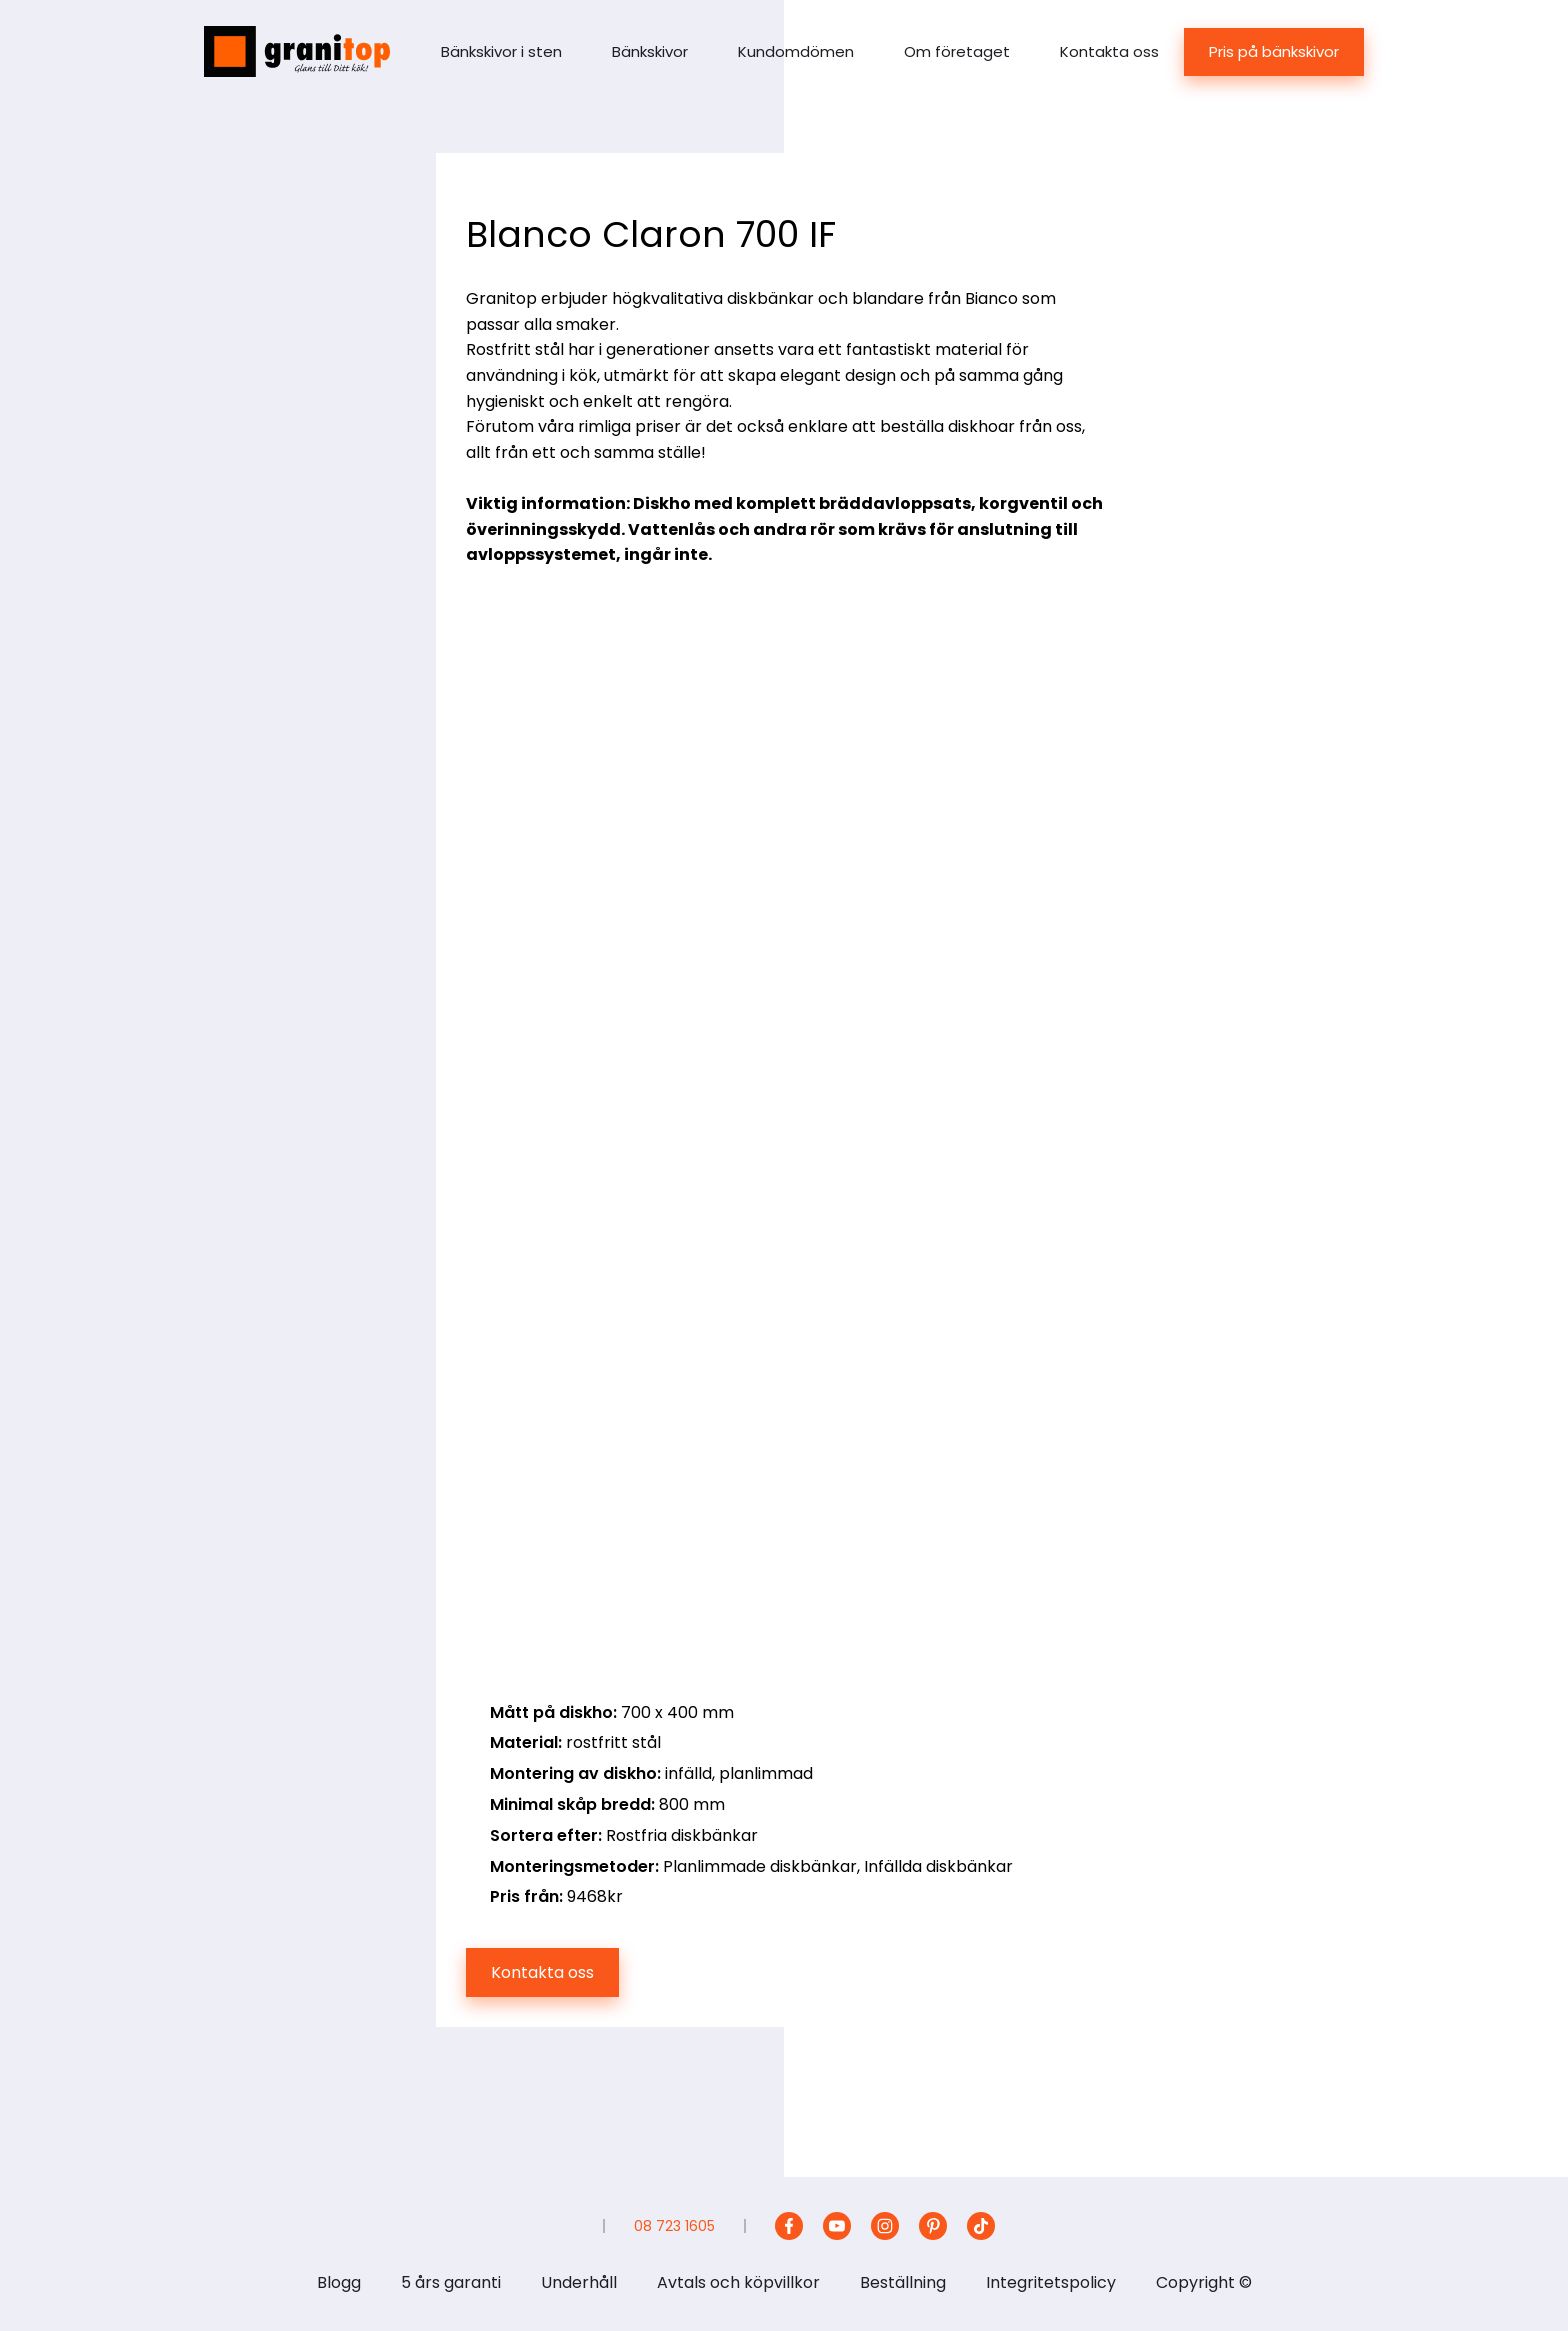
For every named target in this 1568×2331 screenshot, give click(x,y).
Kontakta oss (1109, 51)
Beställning (903, 2282)
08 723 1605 (674, 2226)
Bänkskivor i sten (501, 51)
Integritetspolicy (1051, 2282)
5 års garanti (451, 2282)
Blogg (339, 2282)
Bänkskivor (650, 51)
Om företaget (957, 51)
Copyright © (1204, 2282)
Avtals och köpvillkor (738, 2282)
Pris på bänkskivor (1274, 51)
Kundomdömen (796, 51)
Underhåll (579, 2282)
